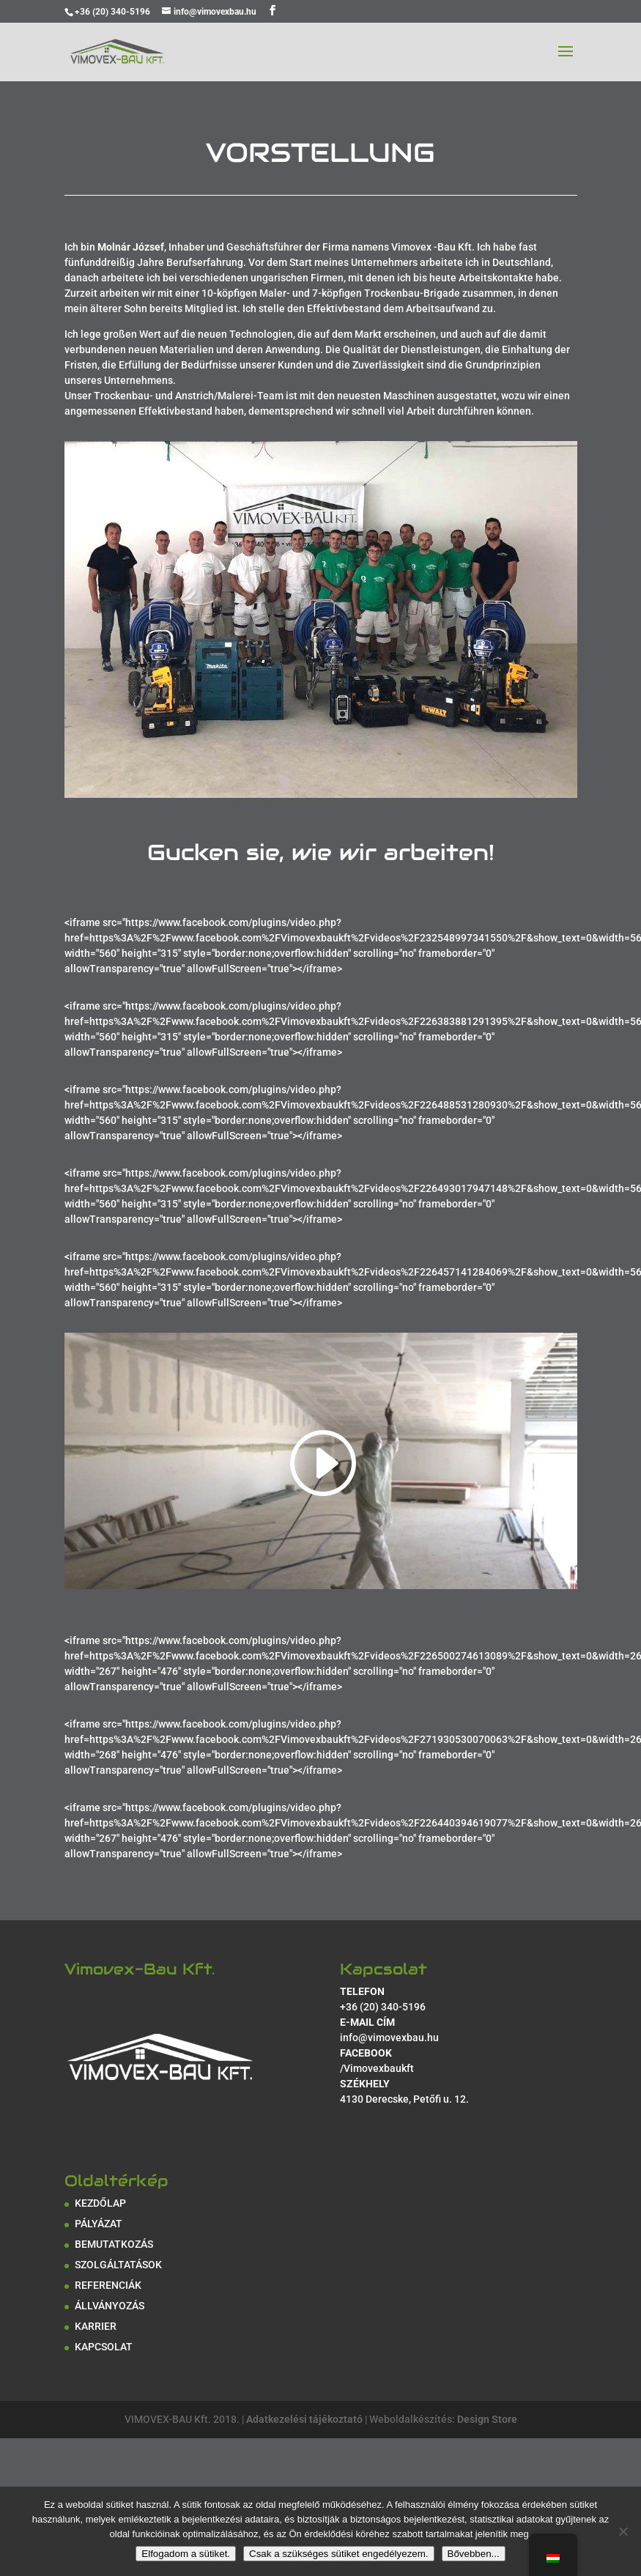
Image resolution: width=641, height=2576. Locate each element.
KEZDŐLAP (100, 2203)
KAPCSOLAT (104, 2347)
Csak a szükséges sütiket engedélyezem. (338, 2553)
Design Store (487, 2419)
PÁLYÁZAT (98, 2223)
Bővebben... (474, 2553)
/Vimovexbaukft (377, 2068)
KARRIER (95, 2326)
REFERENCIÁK (108, 2285)
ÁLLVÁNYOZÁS (109, 2306)
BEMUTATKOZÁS (114, 2244)
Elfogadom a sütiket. (185, 2553)
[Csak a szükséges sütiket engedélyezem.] (622, 2531)
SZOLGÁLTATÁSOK (118, 2264)
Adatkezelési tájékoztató (304, 2419)
